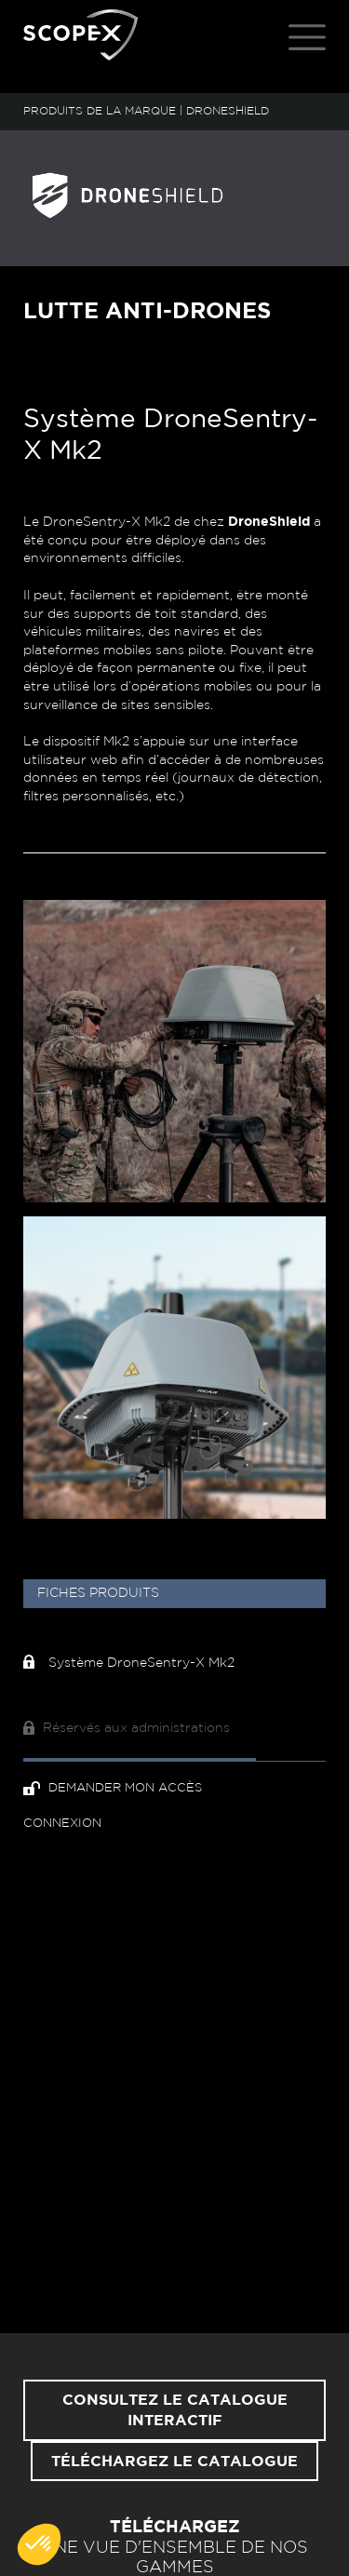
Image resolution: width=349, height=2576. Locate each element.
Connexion (62, 1824)
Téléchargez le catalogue (174, 2461)
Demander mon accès (112, 1788)
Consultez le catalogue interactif (175, 2410)
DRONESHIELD (227, 110)
